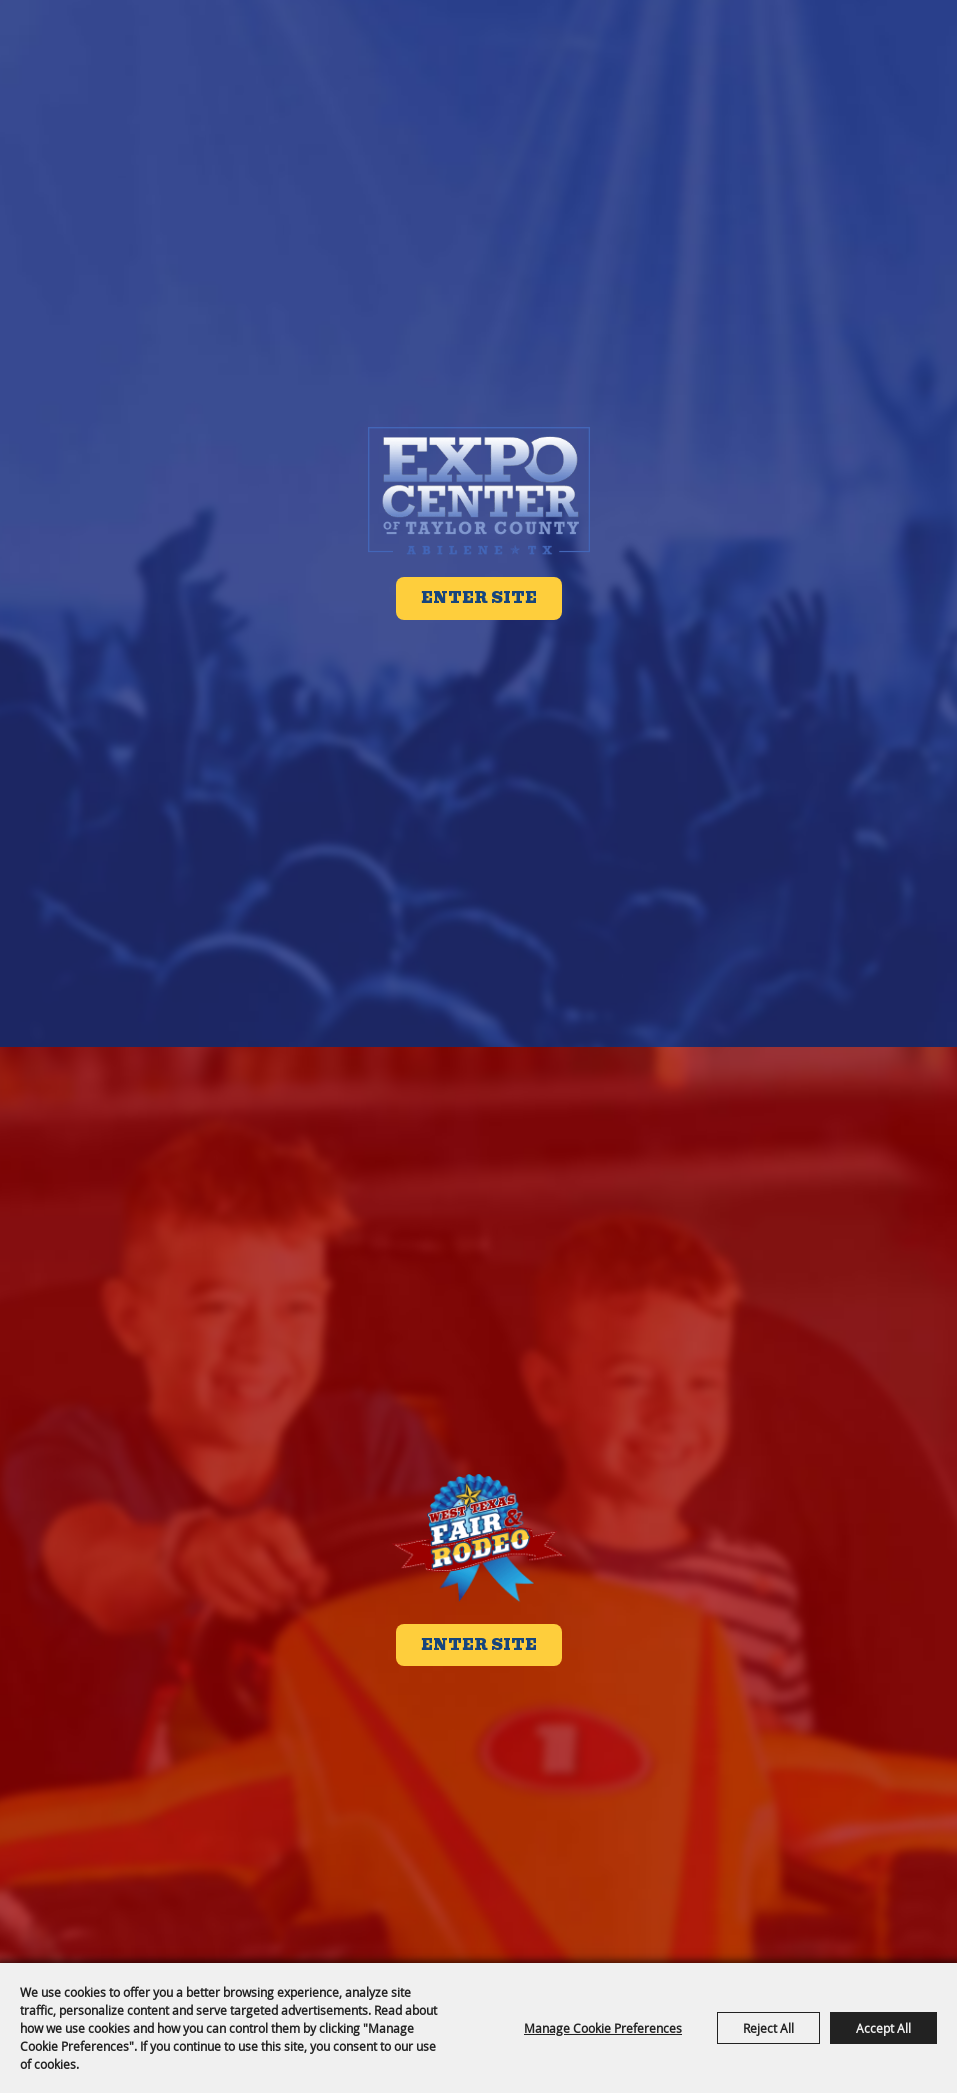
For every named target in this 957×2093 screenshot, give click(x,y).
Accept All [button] (883, 2028)
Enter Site (479, 598)
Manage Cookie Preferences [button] (603, 2028)
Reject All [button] (768, 2028)
